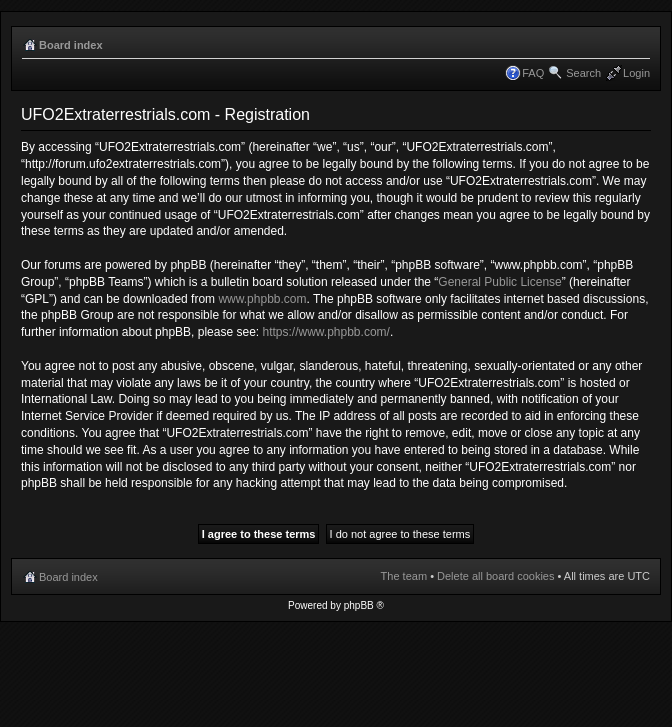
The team (404, 576)
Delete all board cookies (495, 576)
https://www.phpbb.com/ (325, 332)
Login (636, 73)
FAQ (533, 73)
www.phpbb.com (262, 299)
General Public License (499, 282)
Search (583, 73)
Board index (71, 45)
